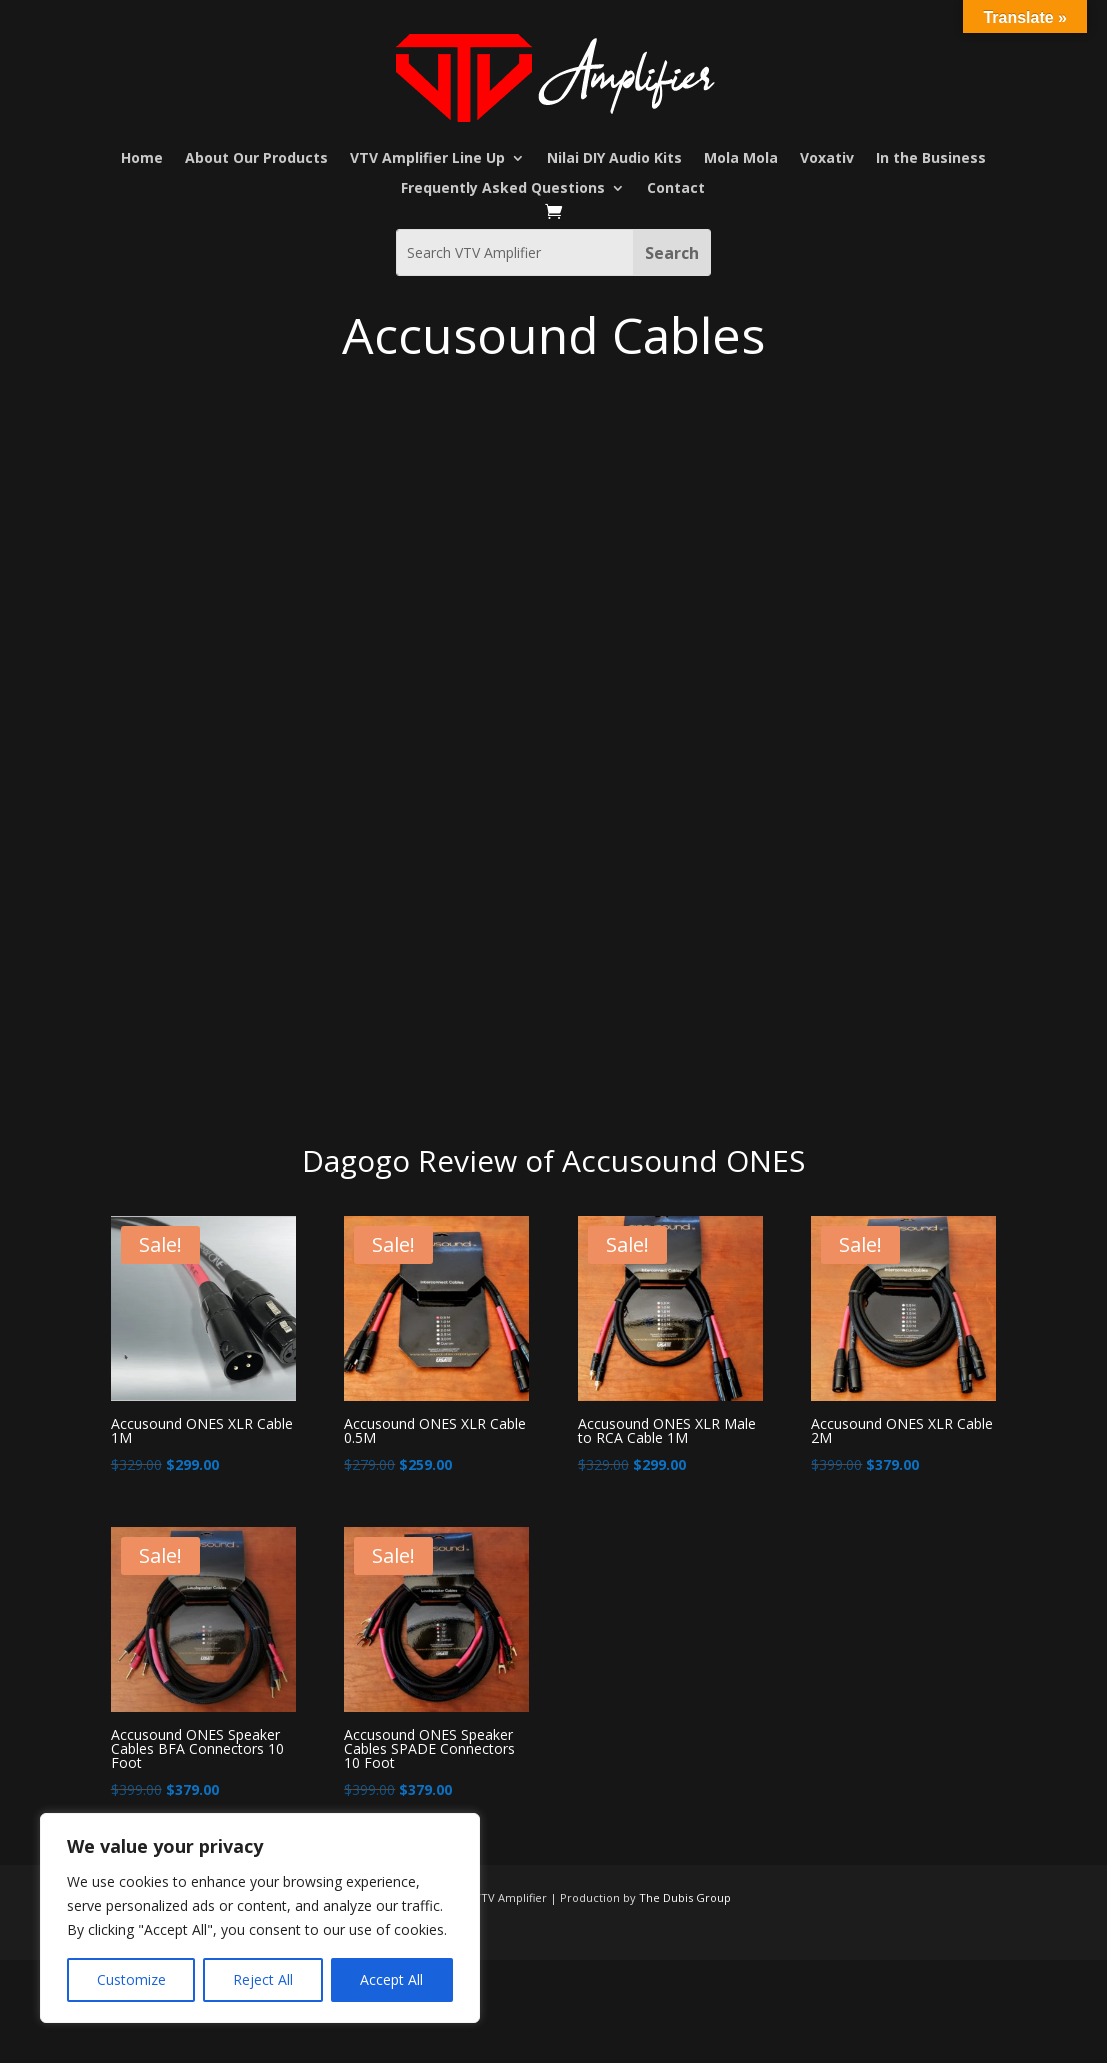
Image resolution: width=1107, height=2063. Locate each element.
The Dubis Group (685, 1897)
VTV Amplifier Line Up (427, 159)
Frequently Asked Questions (503, 189)
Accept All (391, 1979)
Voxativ (827, 159)
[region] (260, 1918)
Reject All (263, 1979)
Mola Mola (741, 159)
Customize (131, 1979)
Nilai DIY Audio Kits (614, 159)
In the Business (931, 159)
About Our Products (256, 159)
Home (142, 159)
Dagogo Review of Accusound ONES (553, 1160)
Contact (676, 189)
